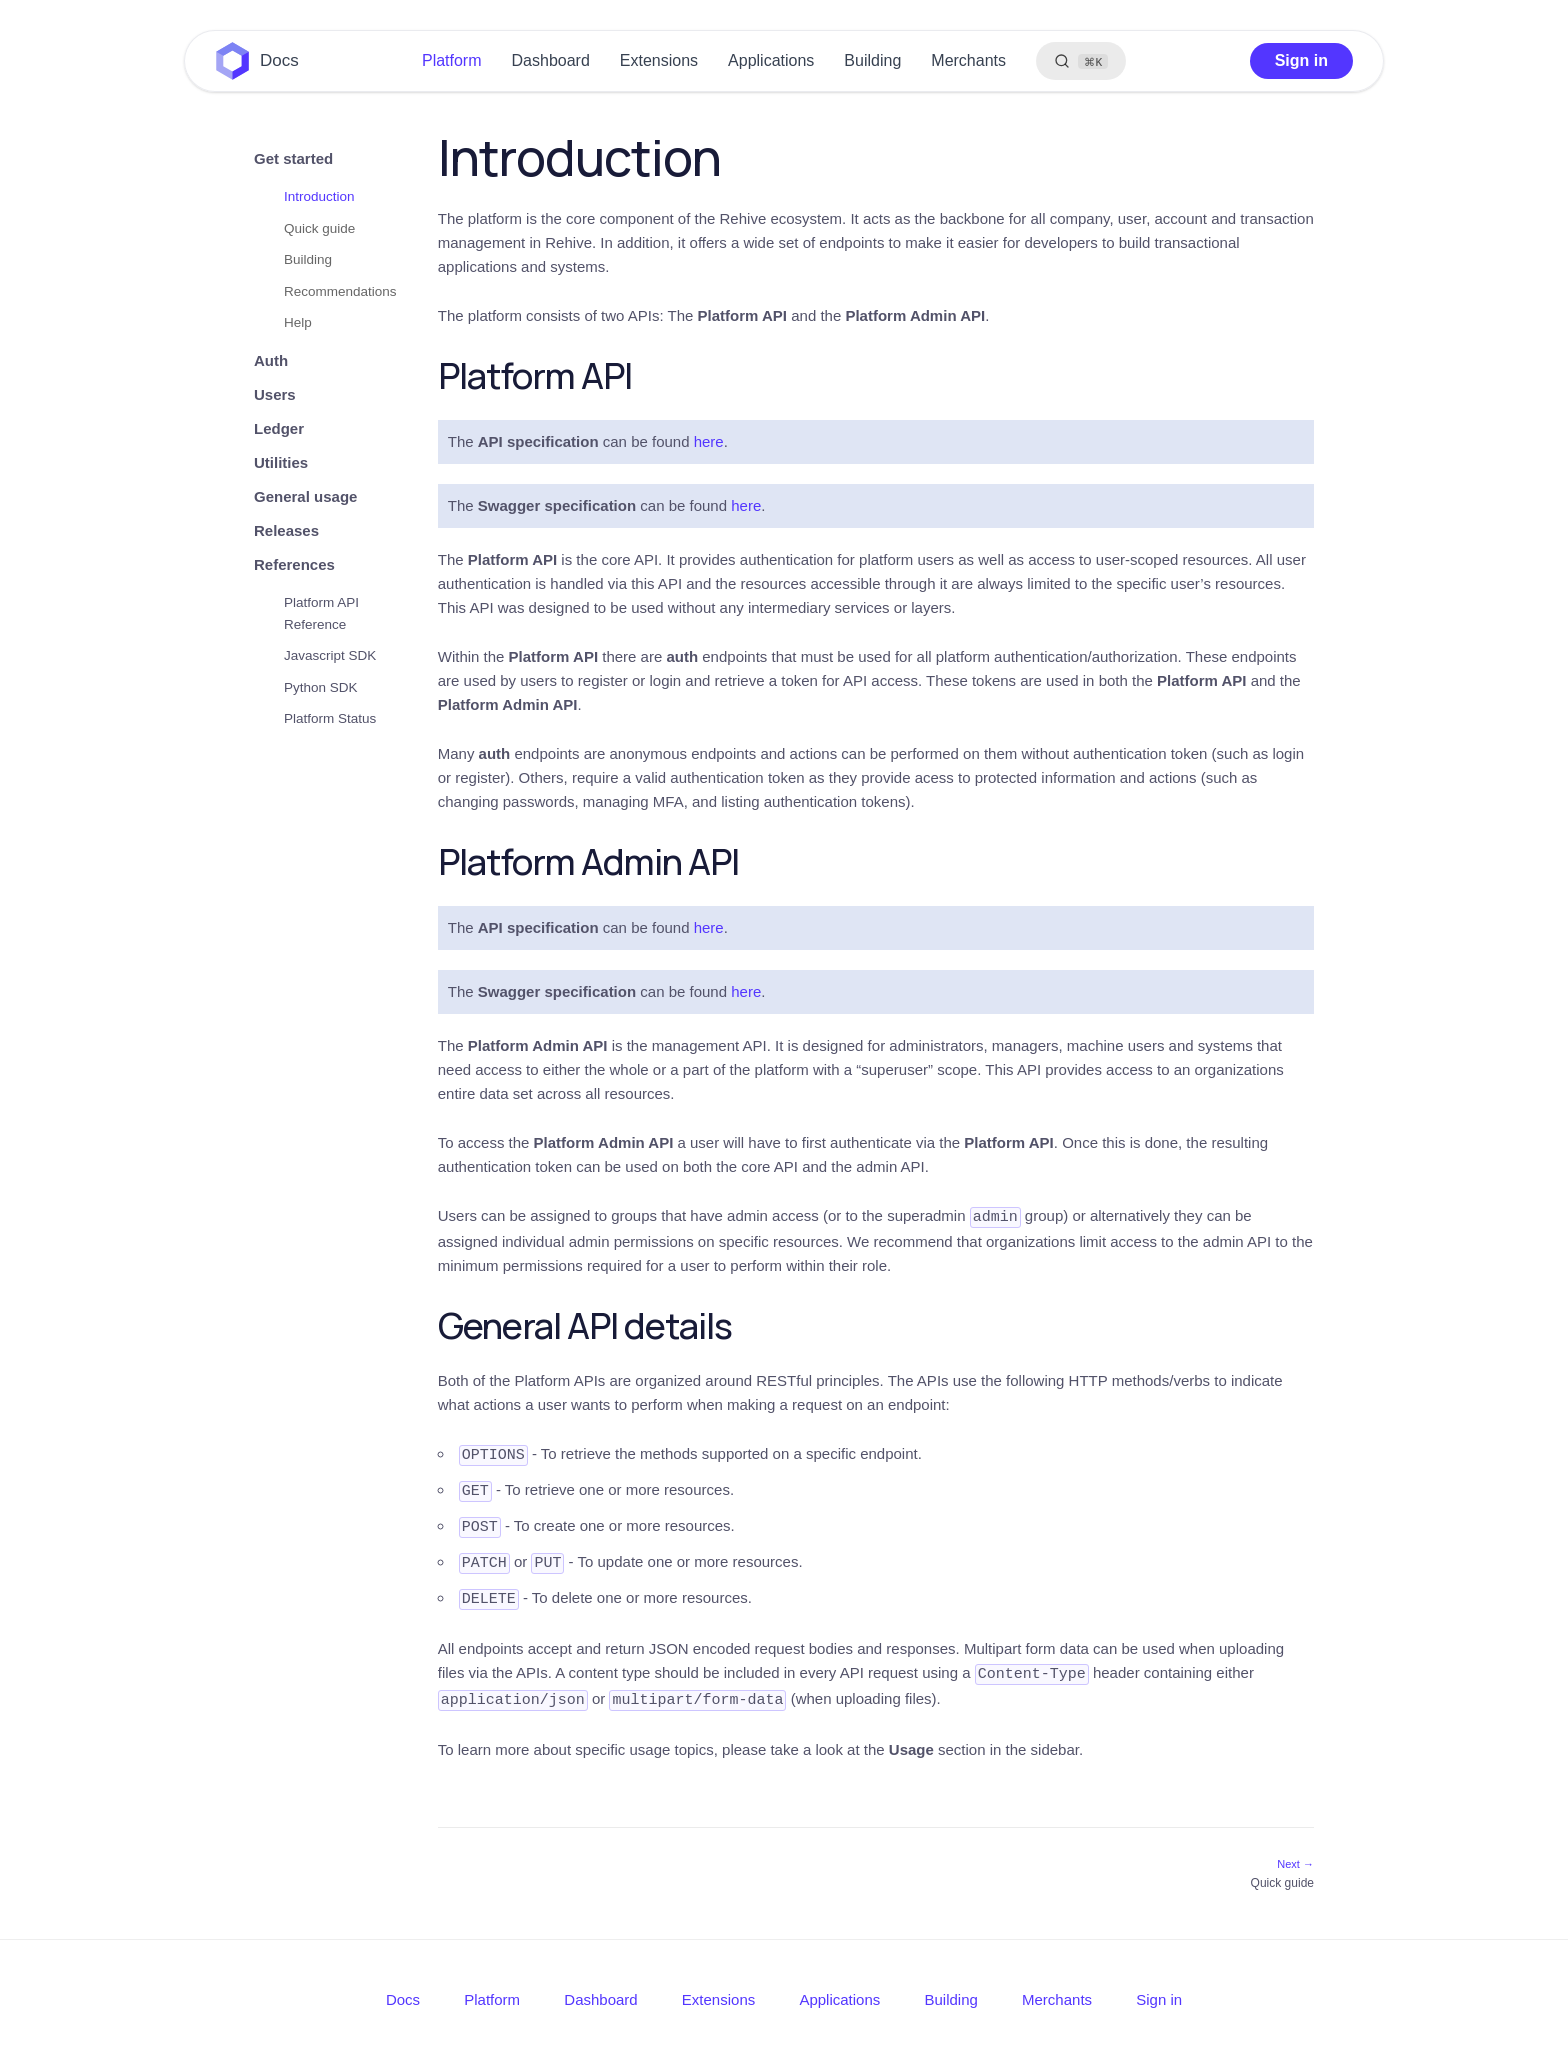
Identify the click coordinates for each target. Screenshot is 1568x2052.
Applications (771, 60)
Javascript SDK (330, 655)
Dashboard (551, 60)
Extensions (659, 60)
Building (872, 60)
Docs (279, 60)
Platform (452, 60)
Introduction (319, 196)
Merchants (968, 60)
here (709, 441)
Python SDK (321, 687)
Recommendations (340, 291)
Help (298, 322)
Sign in (1301, 60)
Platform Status (330, 718)
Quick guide (319, 228)
